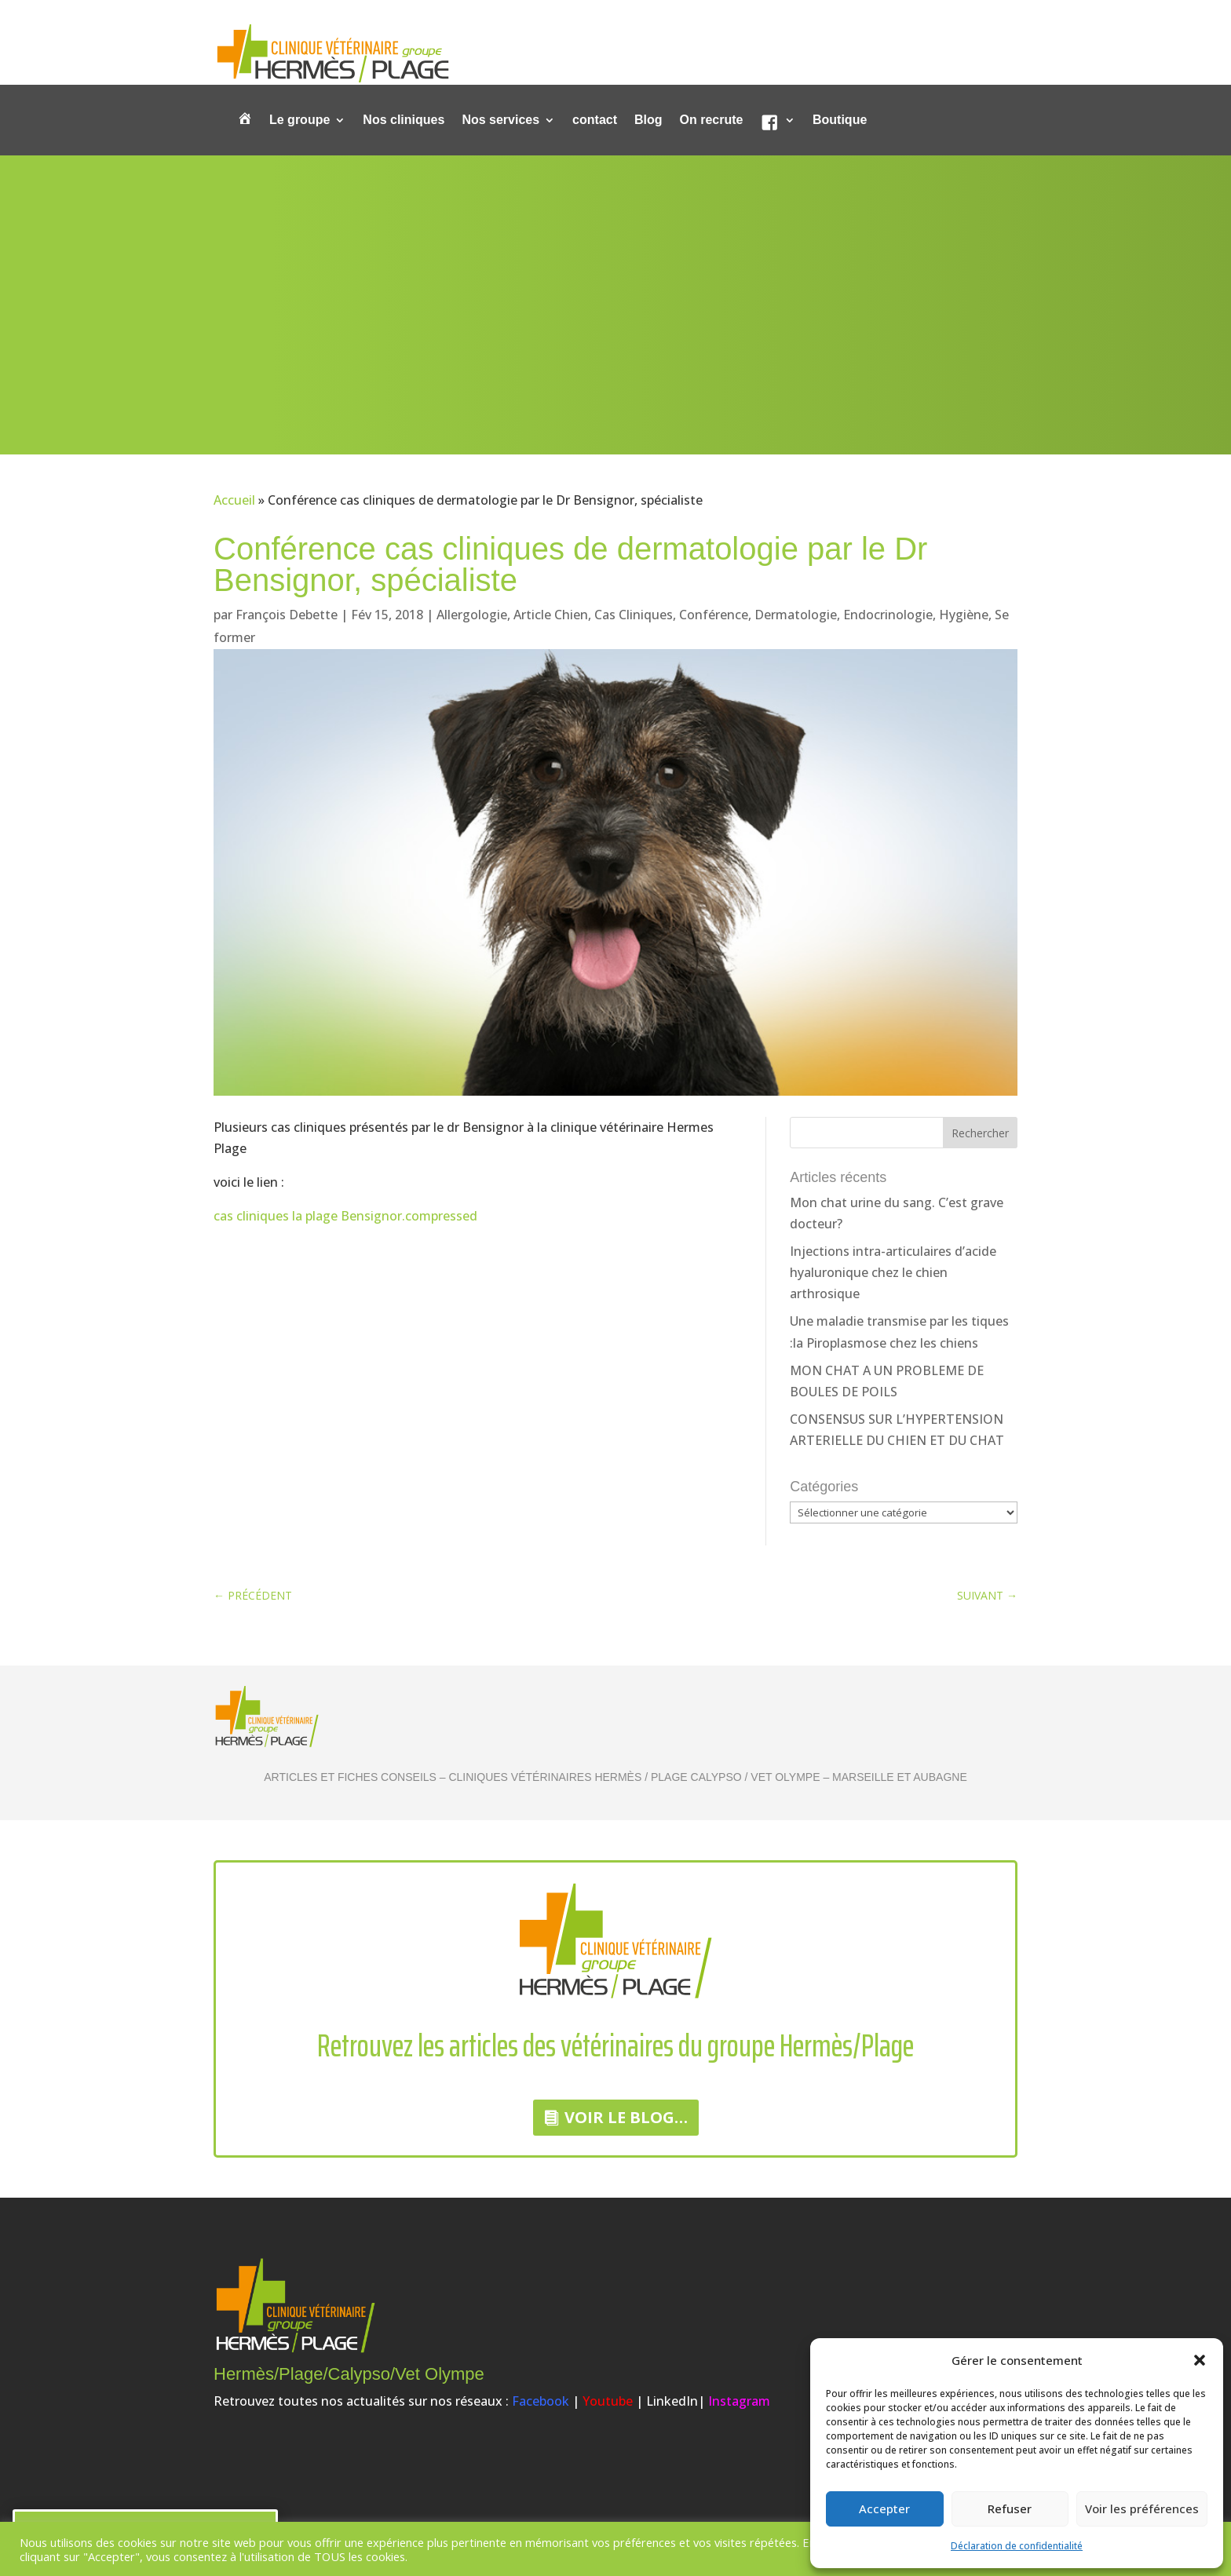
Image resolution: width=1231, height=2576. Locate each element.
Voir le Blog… (626, 2117)
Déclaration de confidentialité (1017, 2545)
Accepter (884, 2508)
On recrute (711, 119)
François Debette (287, 614)
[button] (1199, 2360)
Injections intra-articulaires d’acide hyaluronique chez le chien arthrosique (893, 1272)
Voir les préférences (1142, 2508)
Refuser (1010, 2508)
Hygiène (963, 614)
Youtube (608, 2401)
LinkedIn (672, 2401)
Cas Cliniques (633, 614)
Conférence (713, 614)
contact (594, 119)
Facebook (540, 2401)
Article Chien (550, 614)
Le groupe (299, 119)
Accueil (234, 500)
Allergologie (472, 614)
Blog (648, 119)
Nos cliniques (403, 119)
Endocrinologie (888, 614)
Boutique (840, 119)
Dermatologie (795, 614)
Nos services (500, 119)
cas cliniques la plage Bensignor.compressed (345, 1215)
